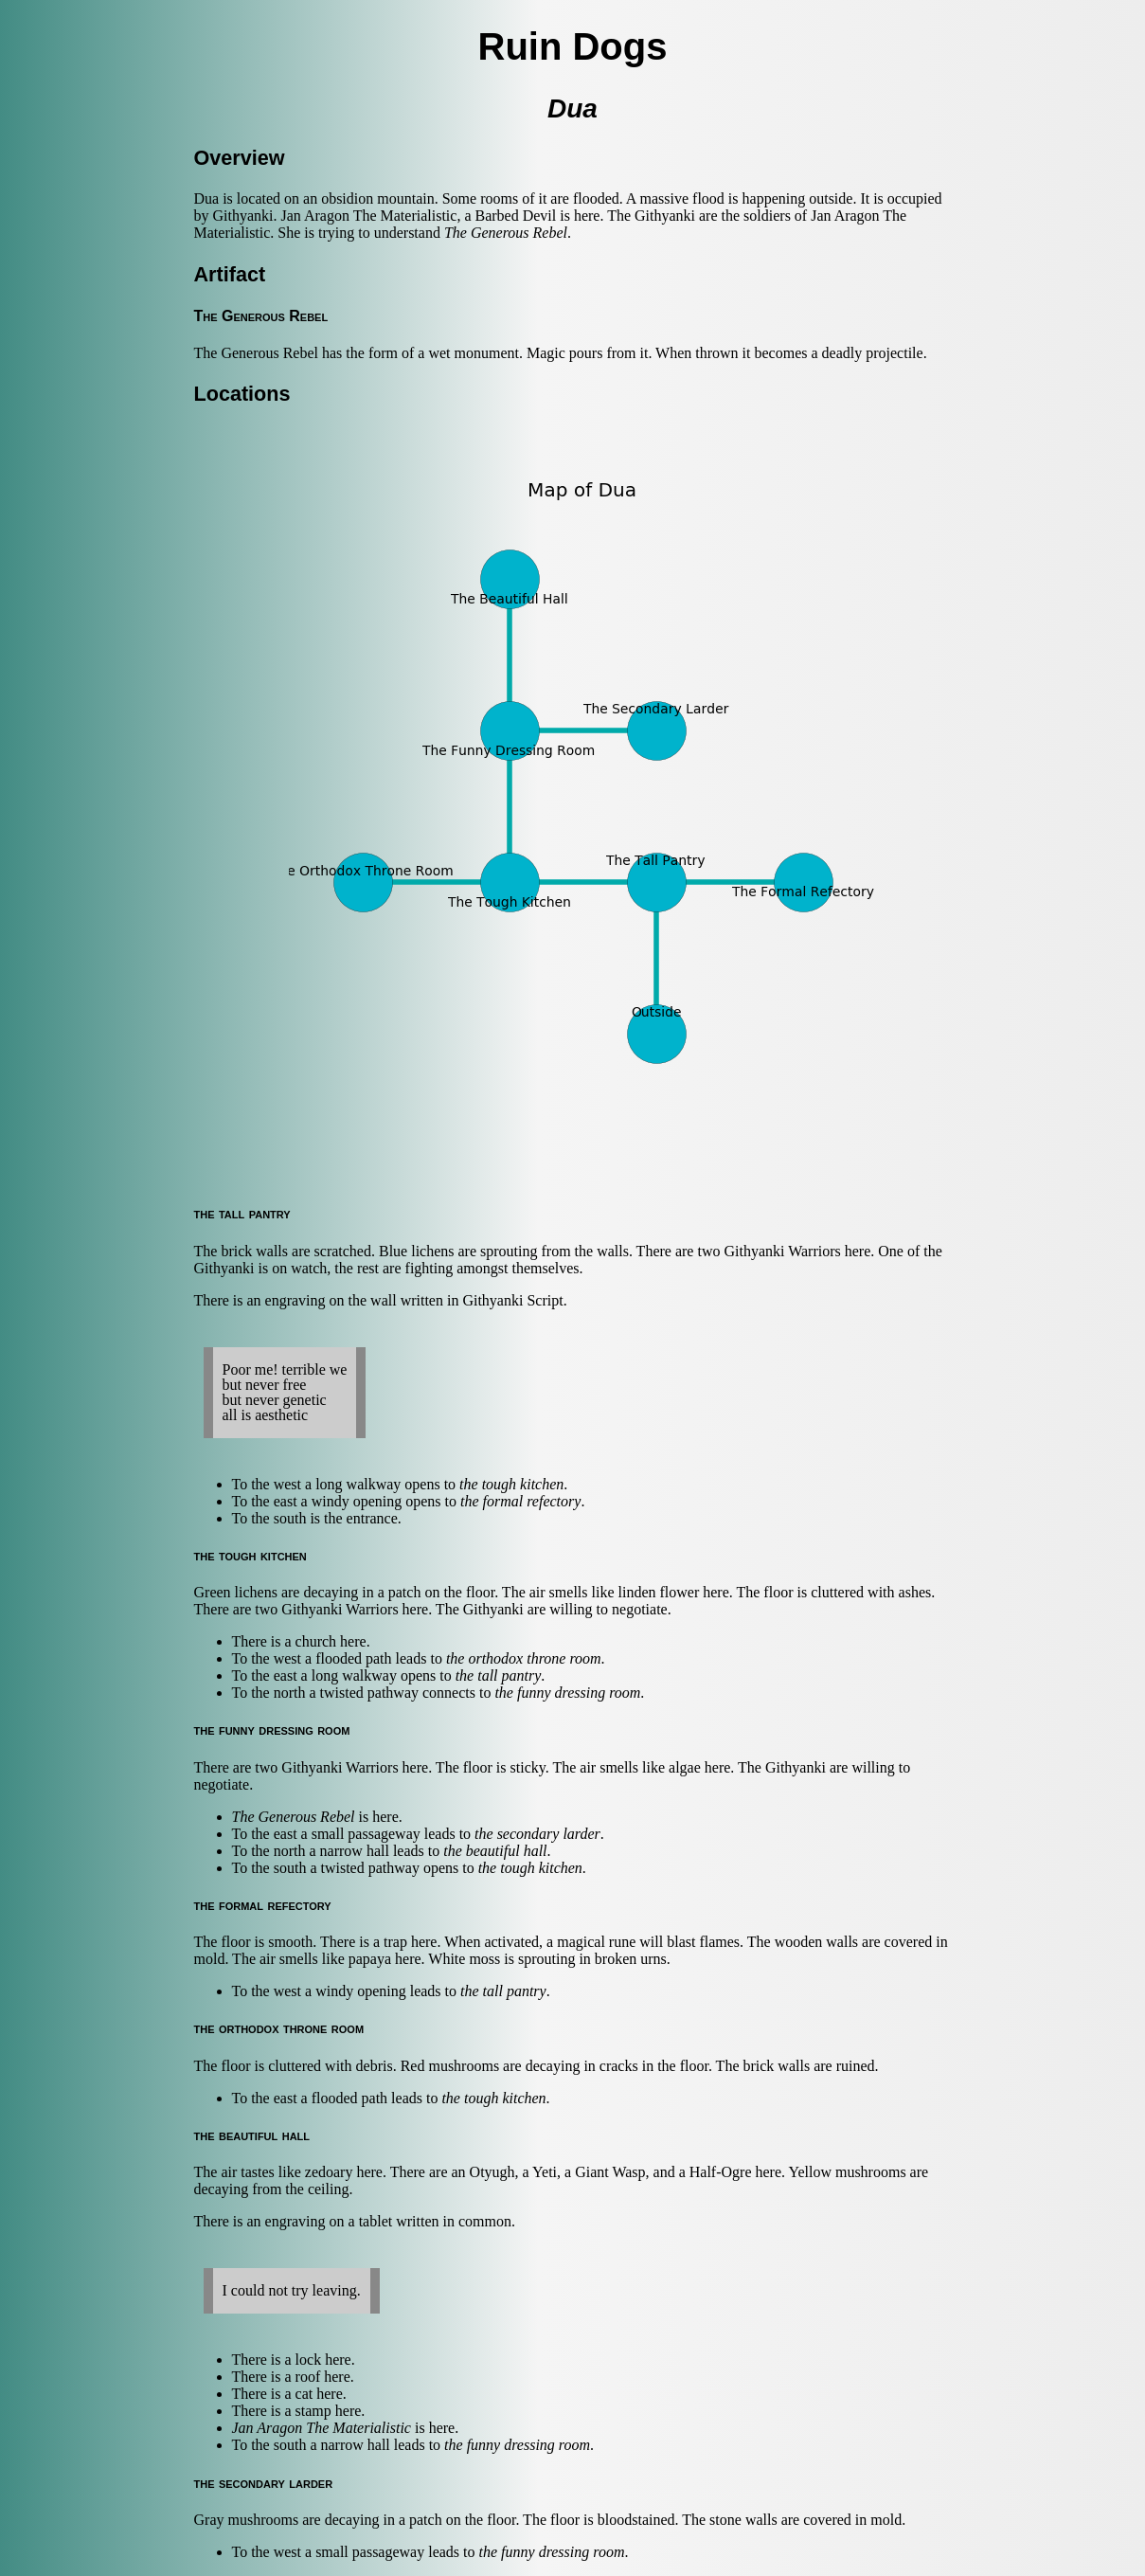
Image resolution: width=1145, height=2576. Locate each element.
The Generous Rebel (505, 233)
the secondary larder (537, 1834)
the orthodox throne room (523, 1658)
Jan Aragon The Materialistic (321, 2428)
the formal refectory (520, 1501)
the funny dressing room (567, 1692)
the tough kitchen (511, 1484)
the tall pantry (499, 1675)
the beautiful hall (494, 1851)
